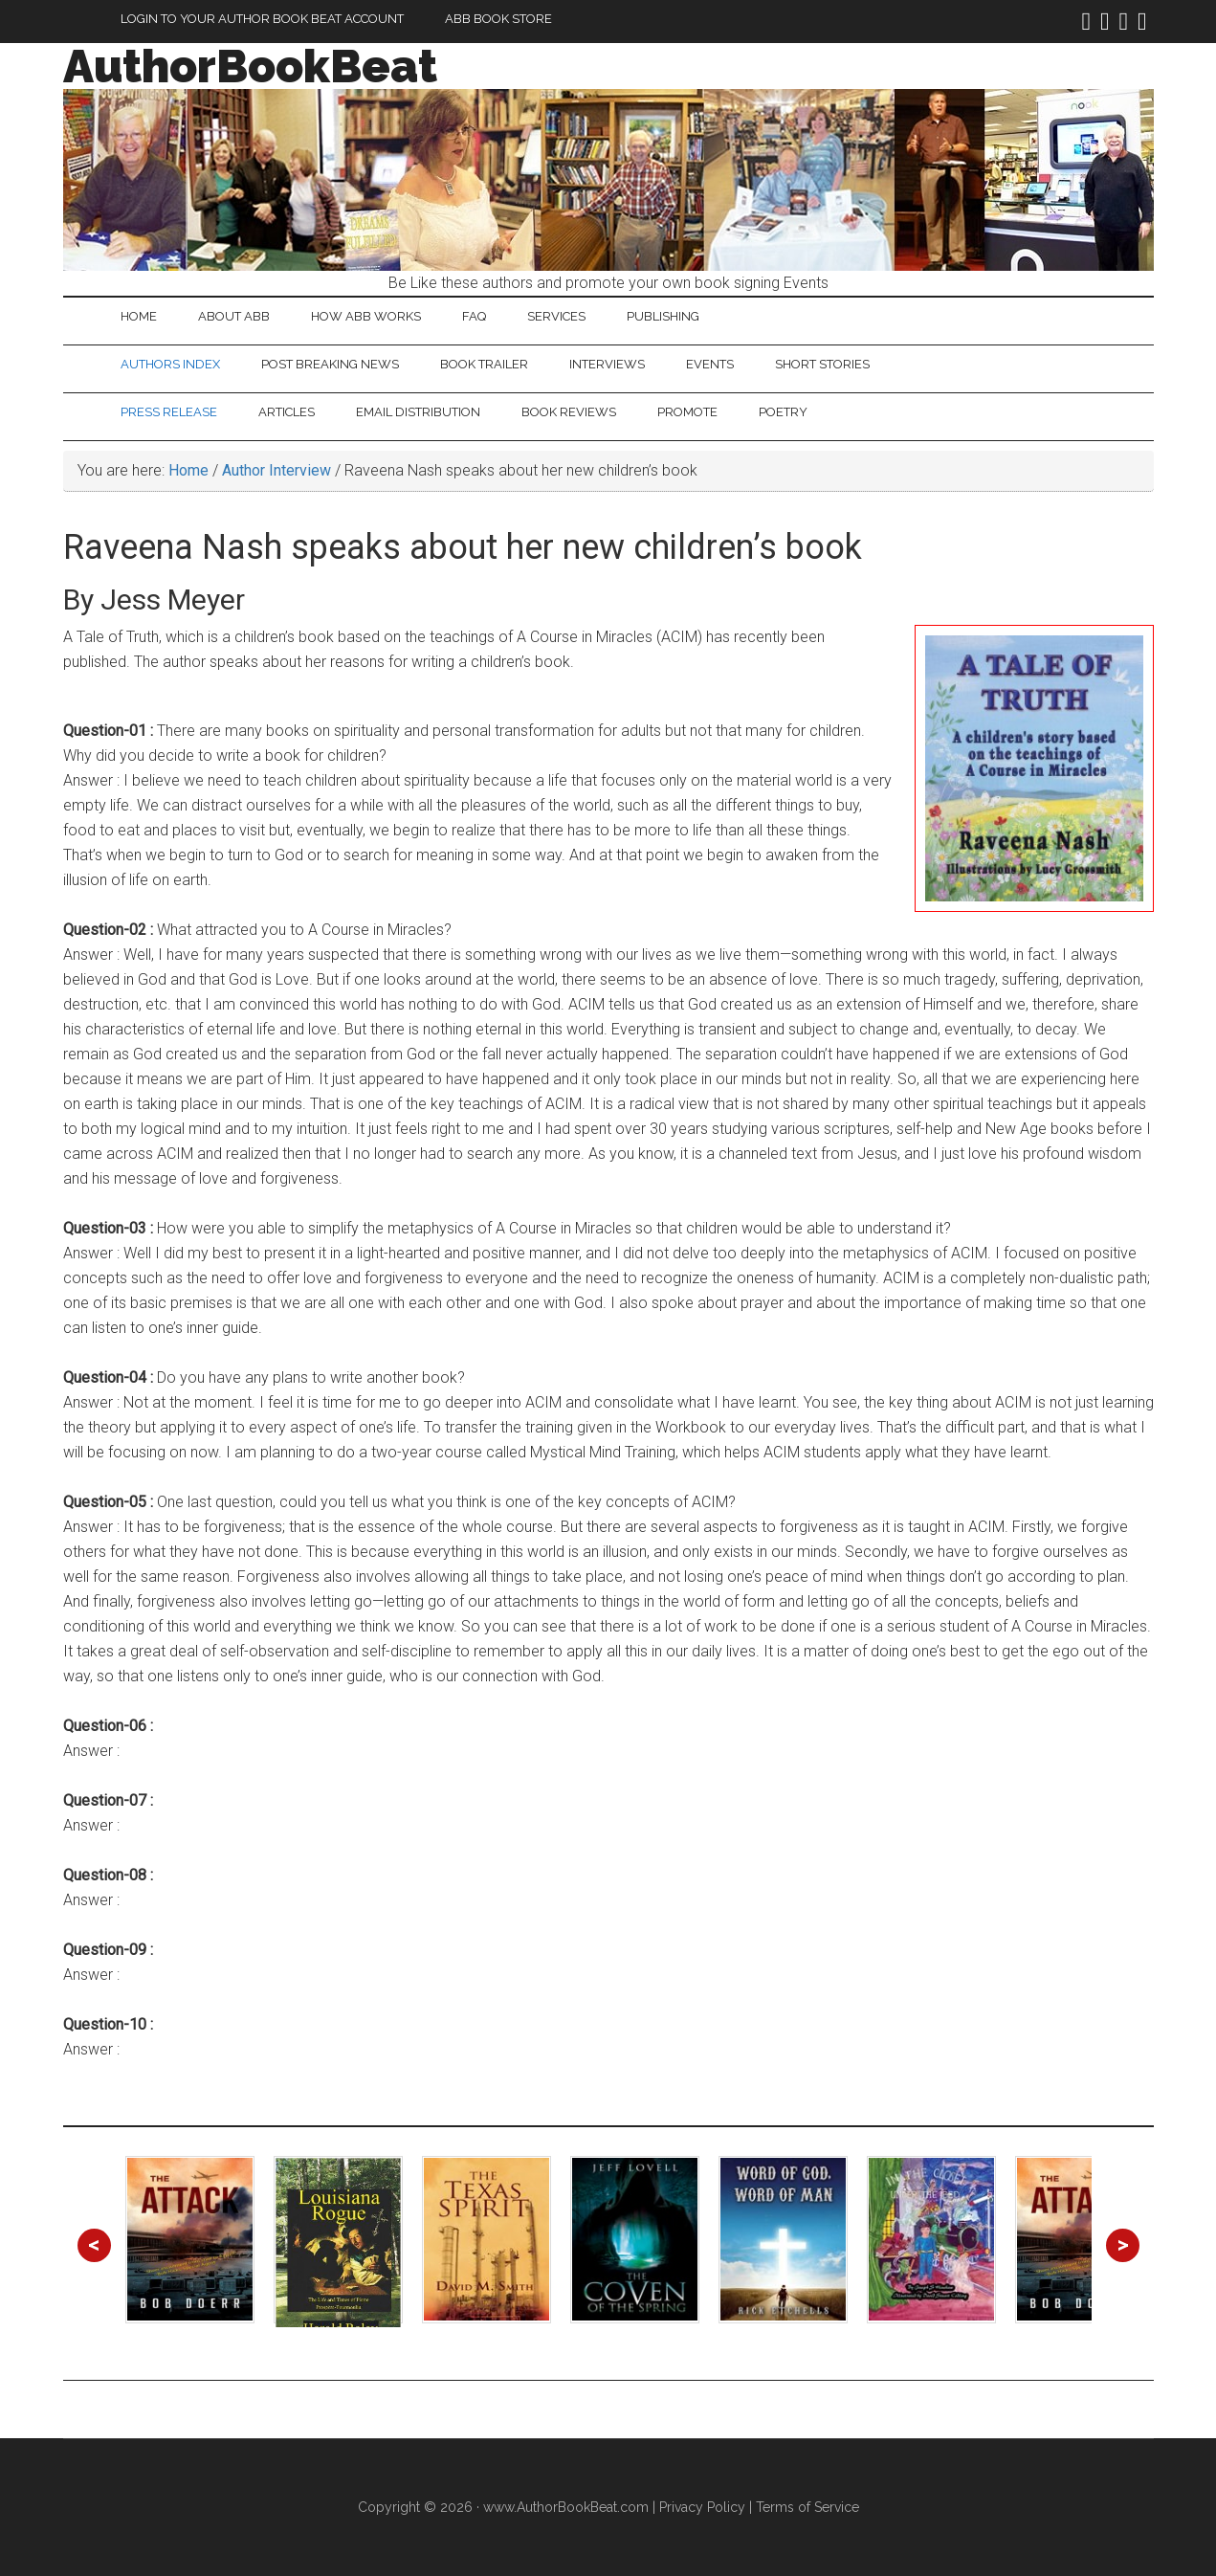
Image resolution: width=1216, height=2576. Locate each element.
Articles (286, 412)
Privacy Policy (702, 2507)
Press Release (169, 412)
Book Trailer (484, 364)
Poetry (783, 412)
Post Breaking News (330, 364)
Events (710, 364)
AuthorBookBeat (250, 66)
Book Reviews (568, 412)
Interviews (607, 364)
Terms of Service (807, 2507)
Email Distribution (418, 412)
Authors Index (170, 364)
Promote (687, 412)
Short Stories (822, 364)
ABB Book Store (498, 18)
